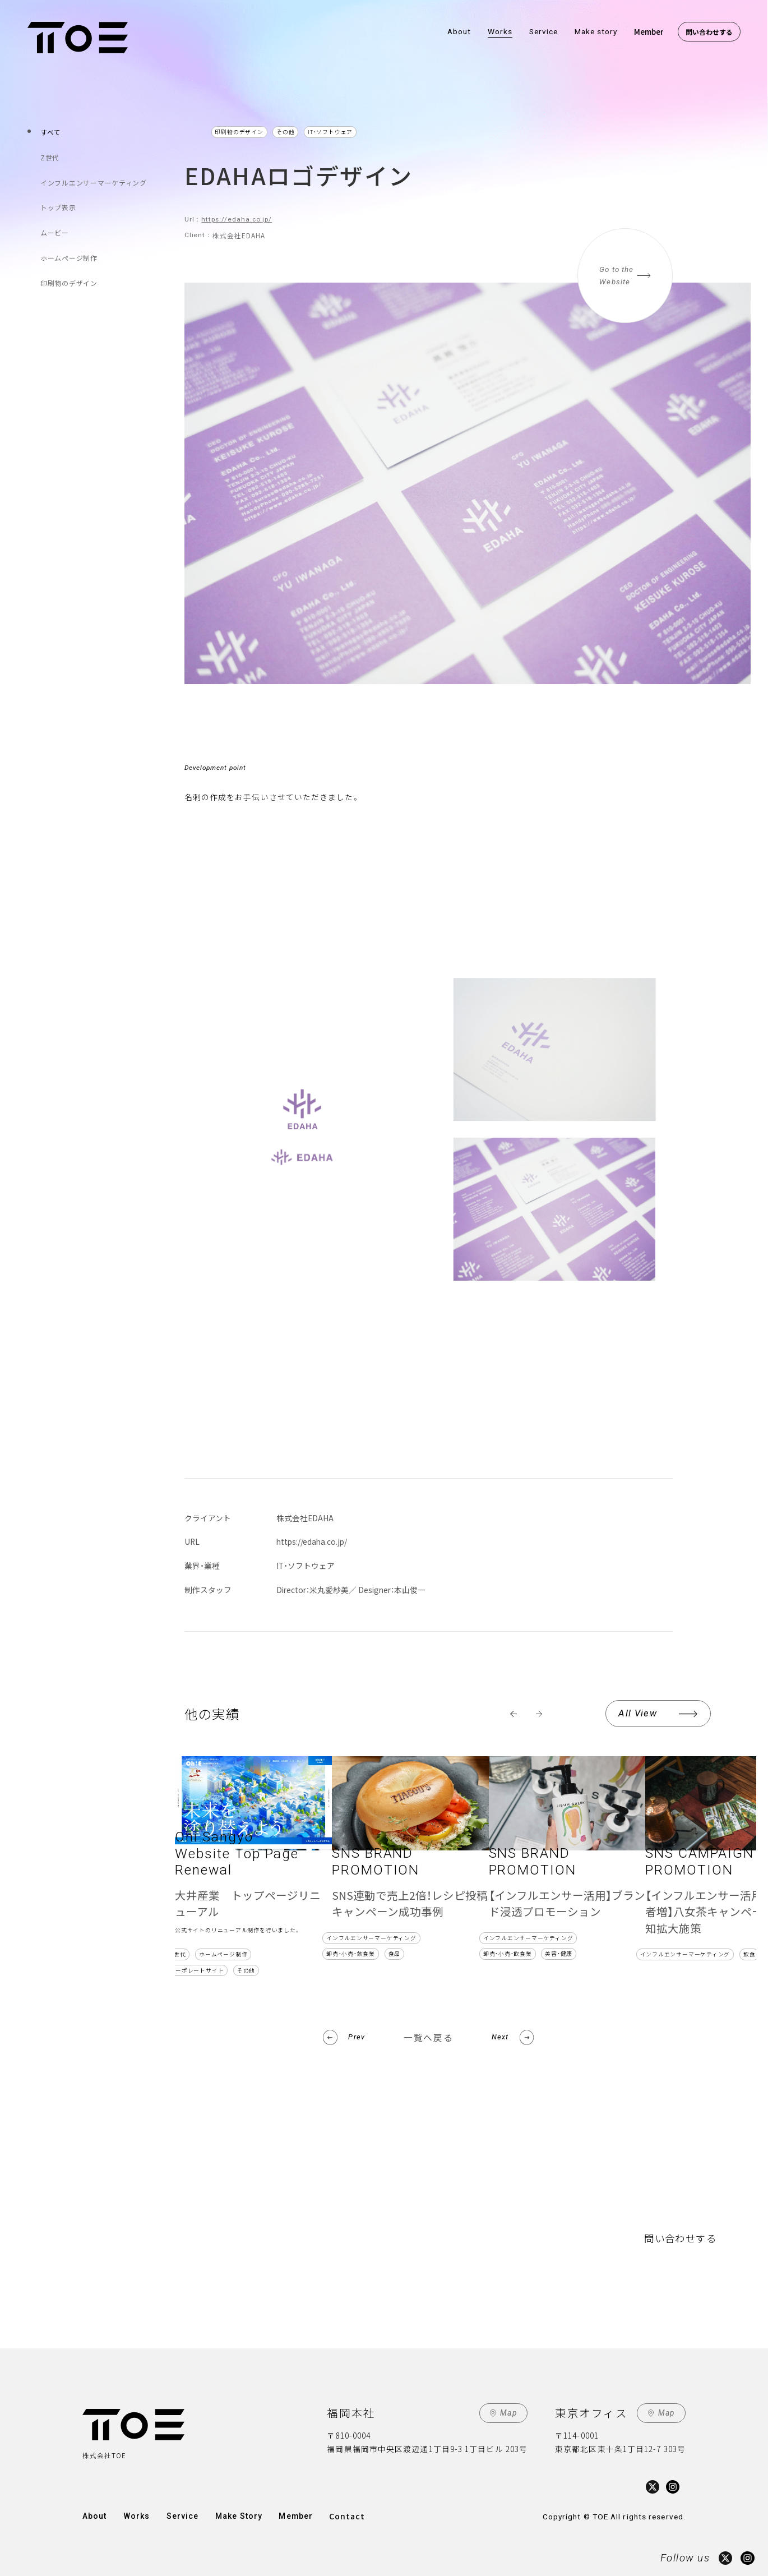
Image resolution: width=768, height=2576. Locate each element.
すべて (51, 131)
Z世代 (51, 154)
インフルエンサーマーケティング (94, 177)
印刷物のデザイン (70, 269)
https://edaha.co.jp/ (236, 219)
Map (508, 2412)
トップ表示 (59, 200)
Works (500, 31)
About (459, 31)
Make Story (235, 2514)
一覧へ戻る (428, 2037)
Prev (356, 2037)
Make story (596, 31)
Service (543, 31)
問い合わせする (709, 31)
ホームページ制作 (70, 246)
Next (500, 2037)
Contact (341, 2514)
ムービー (55, 223)
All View (637, 1713)
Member (648, 31)
